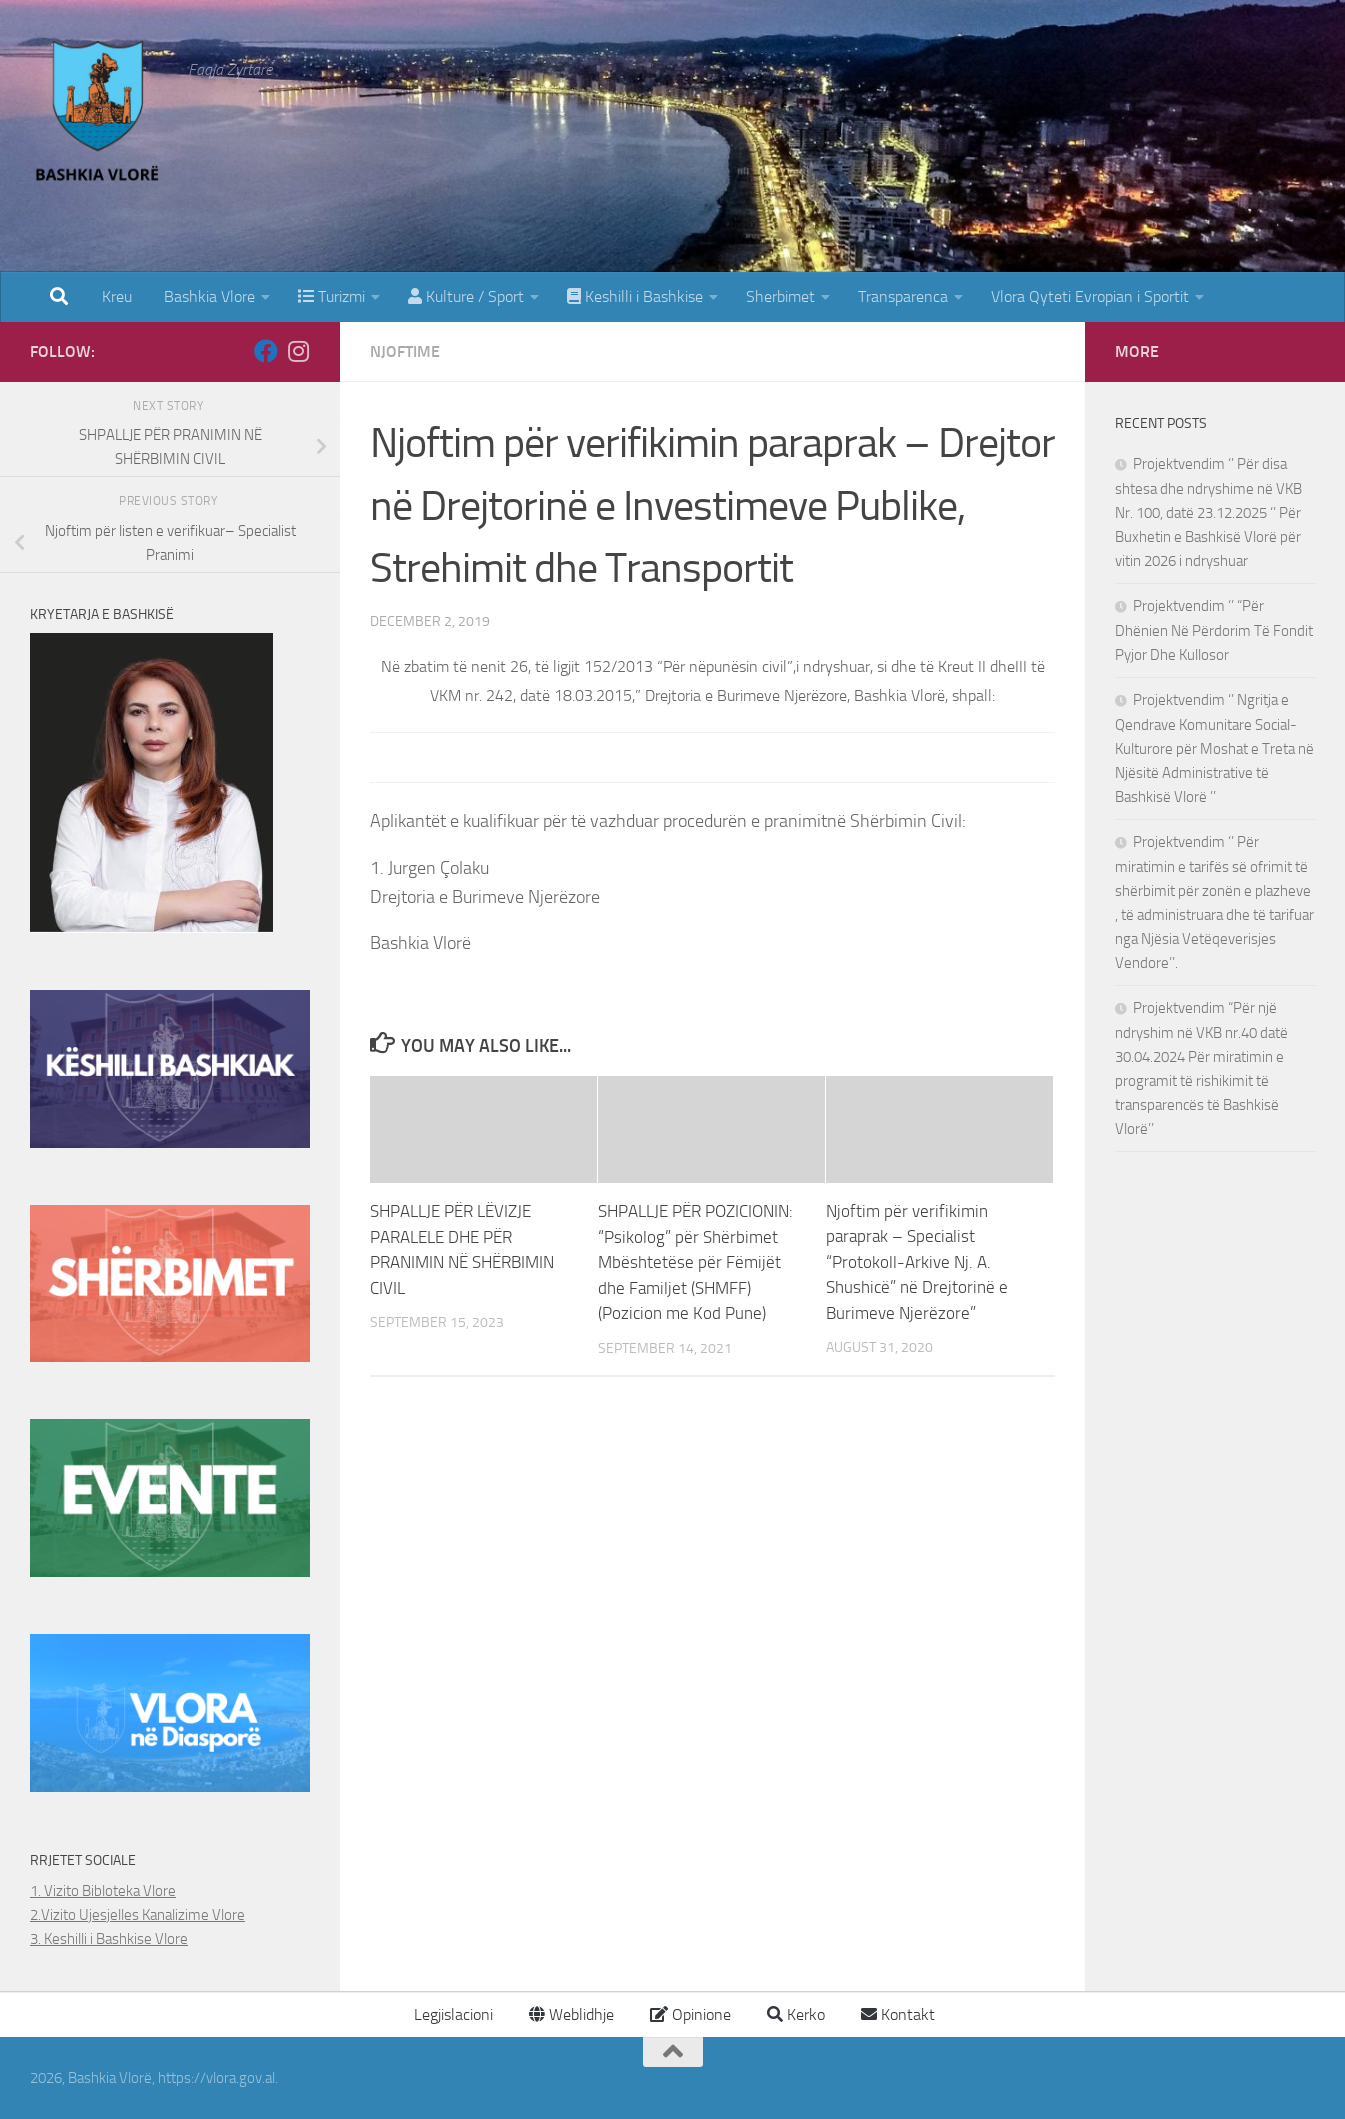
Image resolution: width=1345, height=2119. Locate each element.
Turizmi (331, 296)
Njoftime (405, 351)
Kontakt (898, 2014)
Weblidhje (571, 2014)
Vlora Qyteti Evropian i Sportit (1090, 296)
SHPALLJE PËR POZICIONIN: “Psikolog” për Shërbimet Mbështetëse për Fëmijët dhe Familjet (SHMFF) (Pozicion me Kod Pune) (695, 1262)
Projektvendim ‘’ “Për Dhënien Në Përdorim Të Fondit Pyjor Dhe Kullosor (1214, 630)
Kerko (796, 2014)
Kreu (117, 296)
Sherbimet (780, 296)
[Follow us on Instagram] (298, 351)
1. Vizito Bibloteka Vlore (103, 1891)
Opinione (690, 2014)
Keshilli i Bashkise (635, 296)
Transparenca (903, 296)
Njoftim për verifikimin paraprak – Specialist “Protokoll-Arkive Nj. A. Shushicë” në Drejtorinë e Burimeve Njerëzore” (917, 1262)
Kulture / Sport (466, 296)
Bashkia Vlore (207, 296)
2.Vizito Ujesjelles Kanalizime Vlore (137, 1915)
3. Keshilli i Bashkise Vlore (109, 1939)
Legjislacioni (451, 2014)
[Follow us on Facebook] (266, 351)
